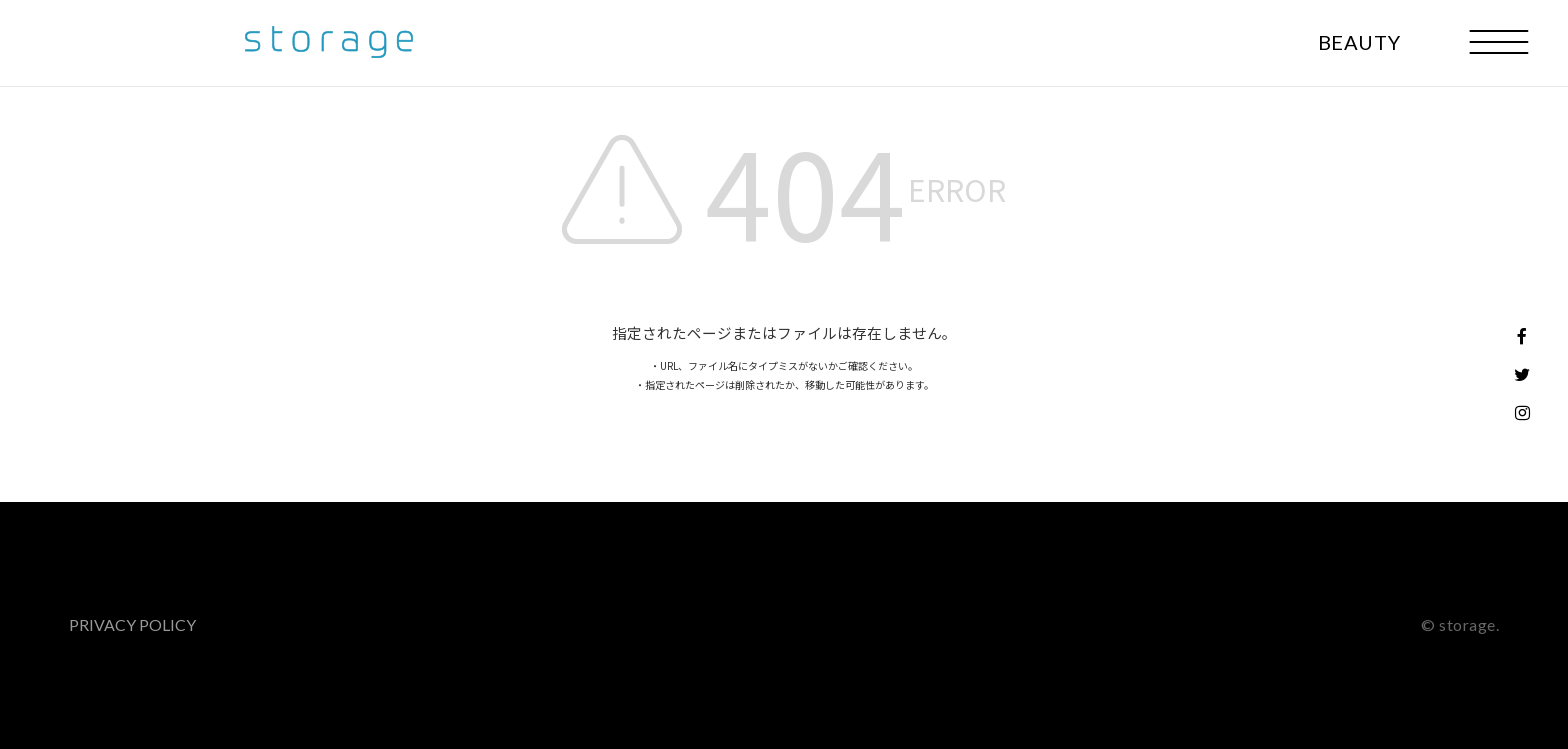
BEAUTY (1359, 42)
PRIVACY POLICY (132, 624)
